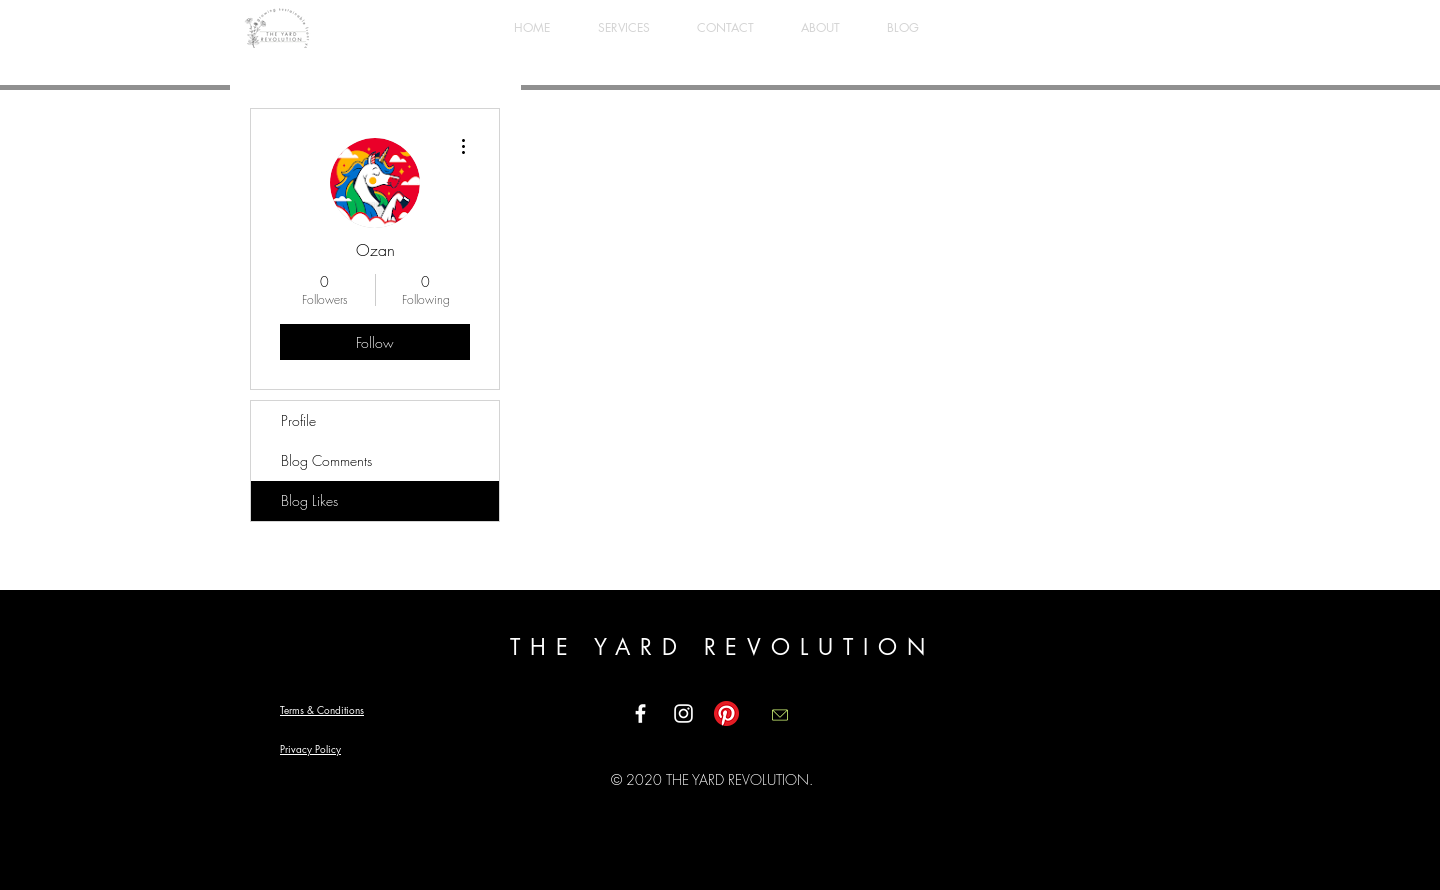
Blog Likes (309, 500)
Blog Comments (326, 460)
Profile (298, 420)
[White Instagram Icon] (683, 713)
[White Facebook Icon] (640, 713)
